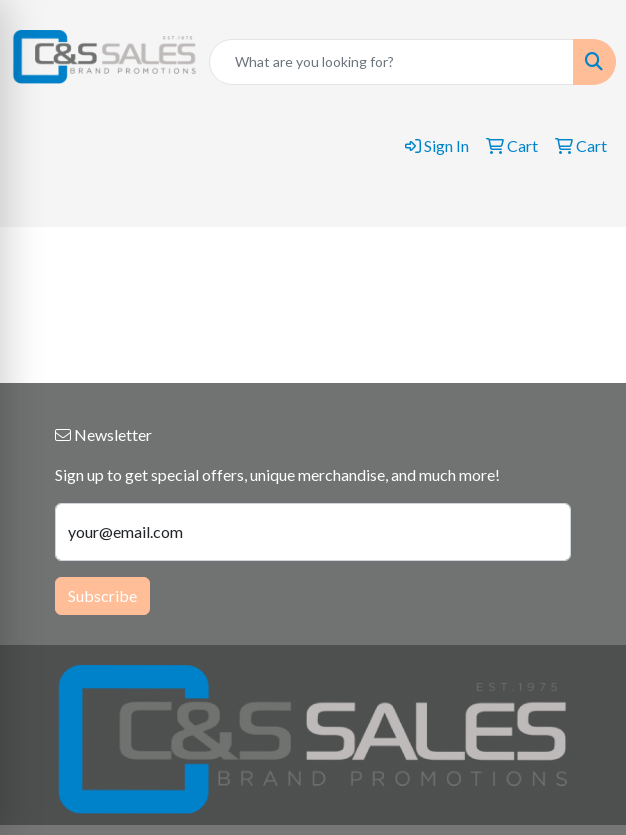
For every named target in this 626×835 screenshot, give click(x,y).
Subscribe (102, 595)
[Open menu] (586, 197)
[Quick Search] (391, 62)
